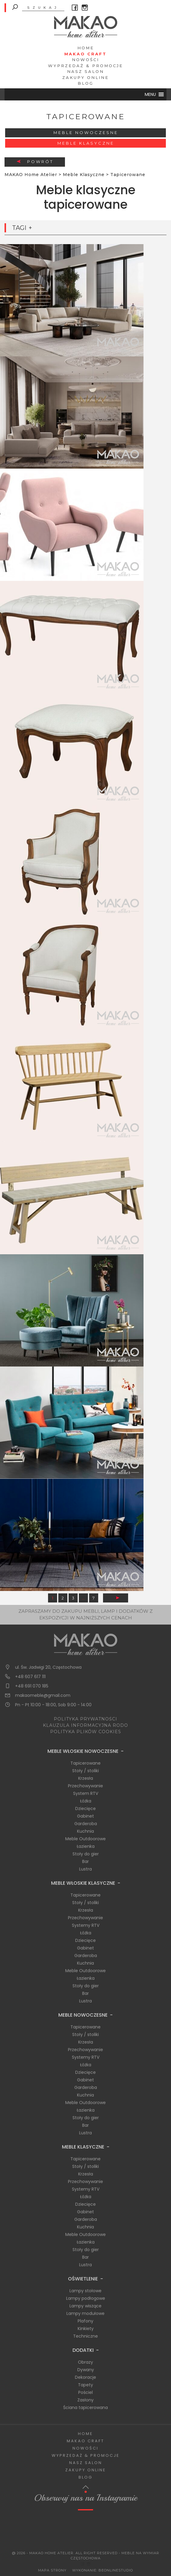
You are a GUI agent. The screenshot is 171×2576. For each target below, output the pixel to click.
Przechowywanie (85, 1786)
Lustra (85, 1869)
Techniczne (85, 2336)
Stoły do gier (86, 1854)
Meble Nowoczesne (85, 132)
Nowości (85, 59)
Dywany (85, 2370)
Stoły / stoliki (85, 1771)
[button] (150, 94)
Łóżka (85, 1801)
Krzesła (85, 1778)
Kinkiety (86, 2329)
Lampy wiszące (85, 2306)
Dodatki (83, 2350)
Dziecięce (85, 1808)
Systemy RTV (85, 1925)
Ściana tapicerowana (85, 2407)
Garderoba (85, 1824)
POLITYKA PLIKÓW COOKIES (85, 1731)
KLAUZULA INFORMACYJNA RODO (85, 1725)
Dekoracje (85, 2377)
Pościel (85, 2392)
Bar (85, 1861)
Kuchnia (85, 1831)
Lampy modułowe (85, 2313)
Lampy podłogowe (85, 2298)
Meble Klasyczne (85, 143)
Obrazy (85, 2362)
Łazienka (86, 1846)
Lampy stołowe (85, 2291)
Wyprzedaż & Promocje (85, 65)
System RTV (85, 1793)
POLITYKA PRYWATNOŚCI (85, 1719)
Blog (85, 83)
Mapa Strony (52, 2570)
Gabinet (85, 1816)
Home (85, 47)
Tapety (85, 2385)
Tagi (19, 227)
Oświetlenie (83, 2279)
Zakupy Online (85, 77)
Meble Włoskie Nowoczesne (82, 1751)
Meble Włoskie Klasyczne (83, 1883)
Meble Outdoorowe (85, 1839)
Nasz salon (85, 71)
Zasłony (85, 2400)
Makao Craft (85, 53)
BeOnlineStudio (115, 2570)
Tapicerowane (85, 1763)
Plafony (85, 2321)
